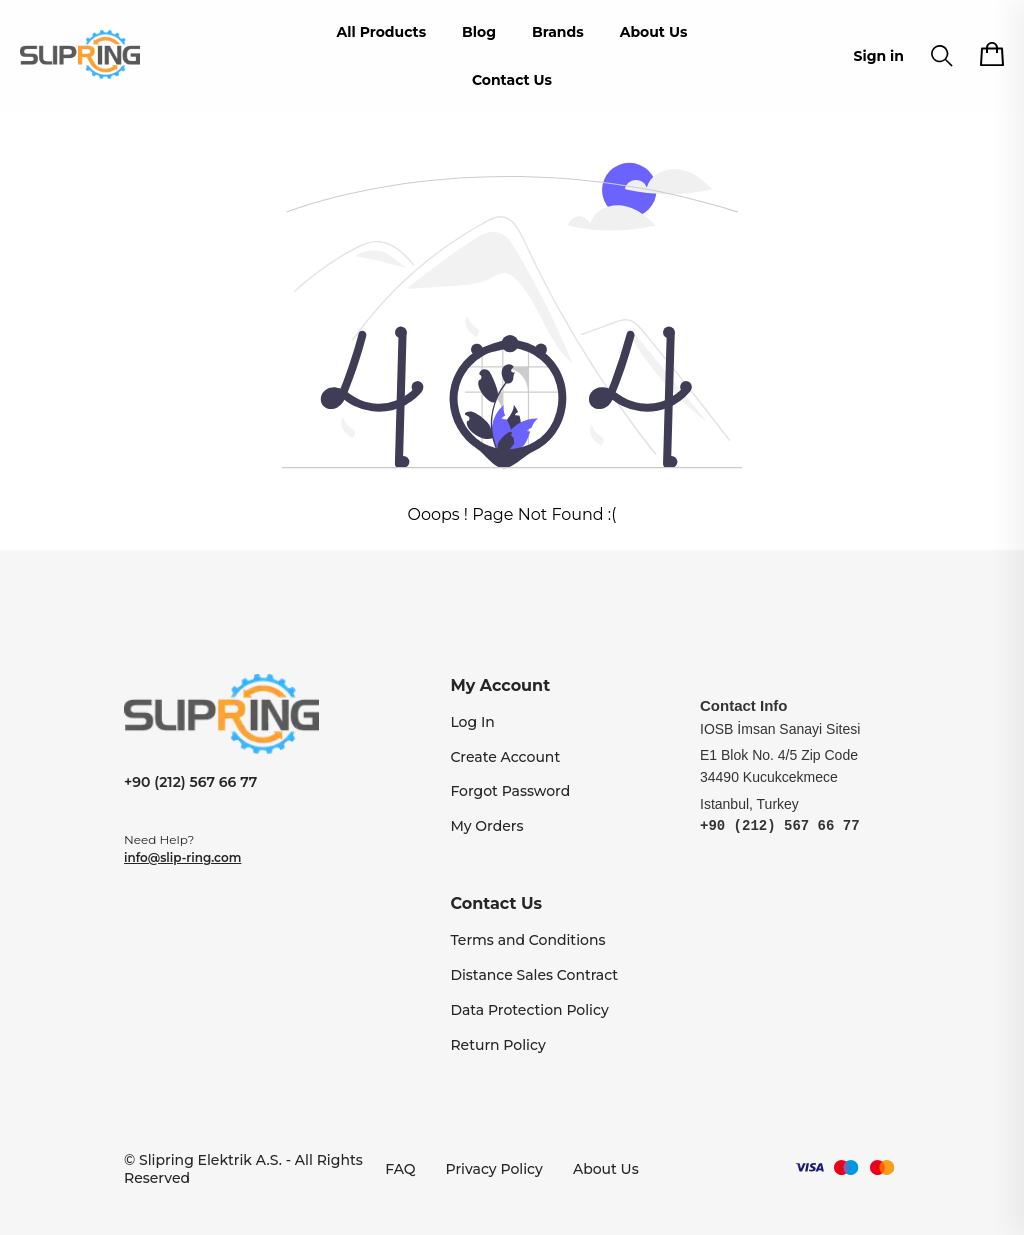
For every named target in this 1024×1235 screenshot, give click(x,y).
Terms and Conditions (527, 940)
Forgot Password (510, 791)
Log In (472, 722)
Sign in (878, 56)
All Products (382, 32)
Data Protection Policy (529, 1010)
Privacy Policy (494, 1169)
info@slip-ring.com (182, 857)
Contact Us (512, 80)
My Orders (486, 826)
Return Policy (497, 1045)
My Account (500, 685)
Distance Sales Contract (534, 975)
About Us (654, 32)
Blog (479, 32)
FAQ (400, 1169)
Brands (558, 32)
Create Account (505, 757)
